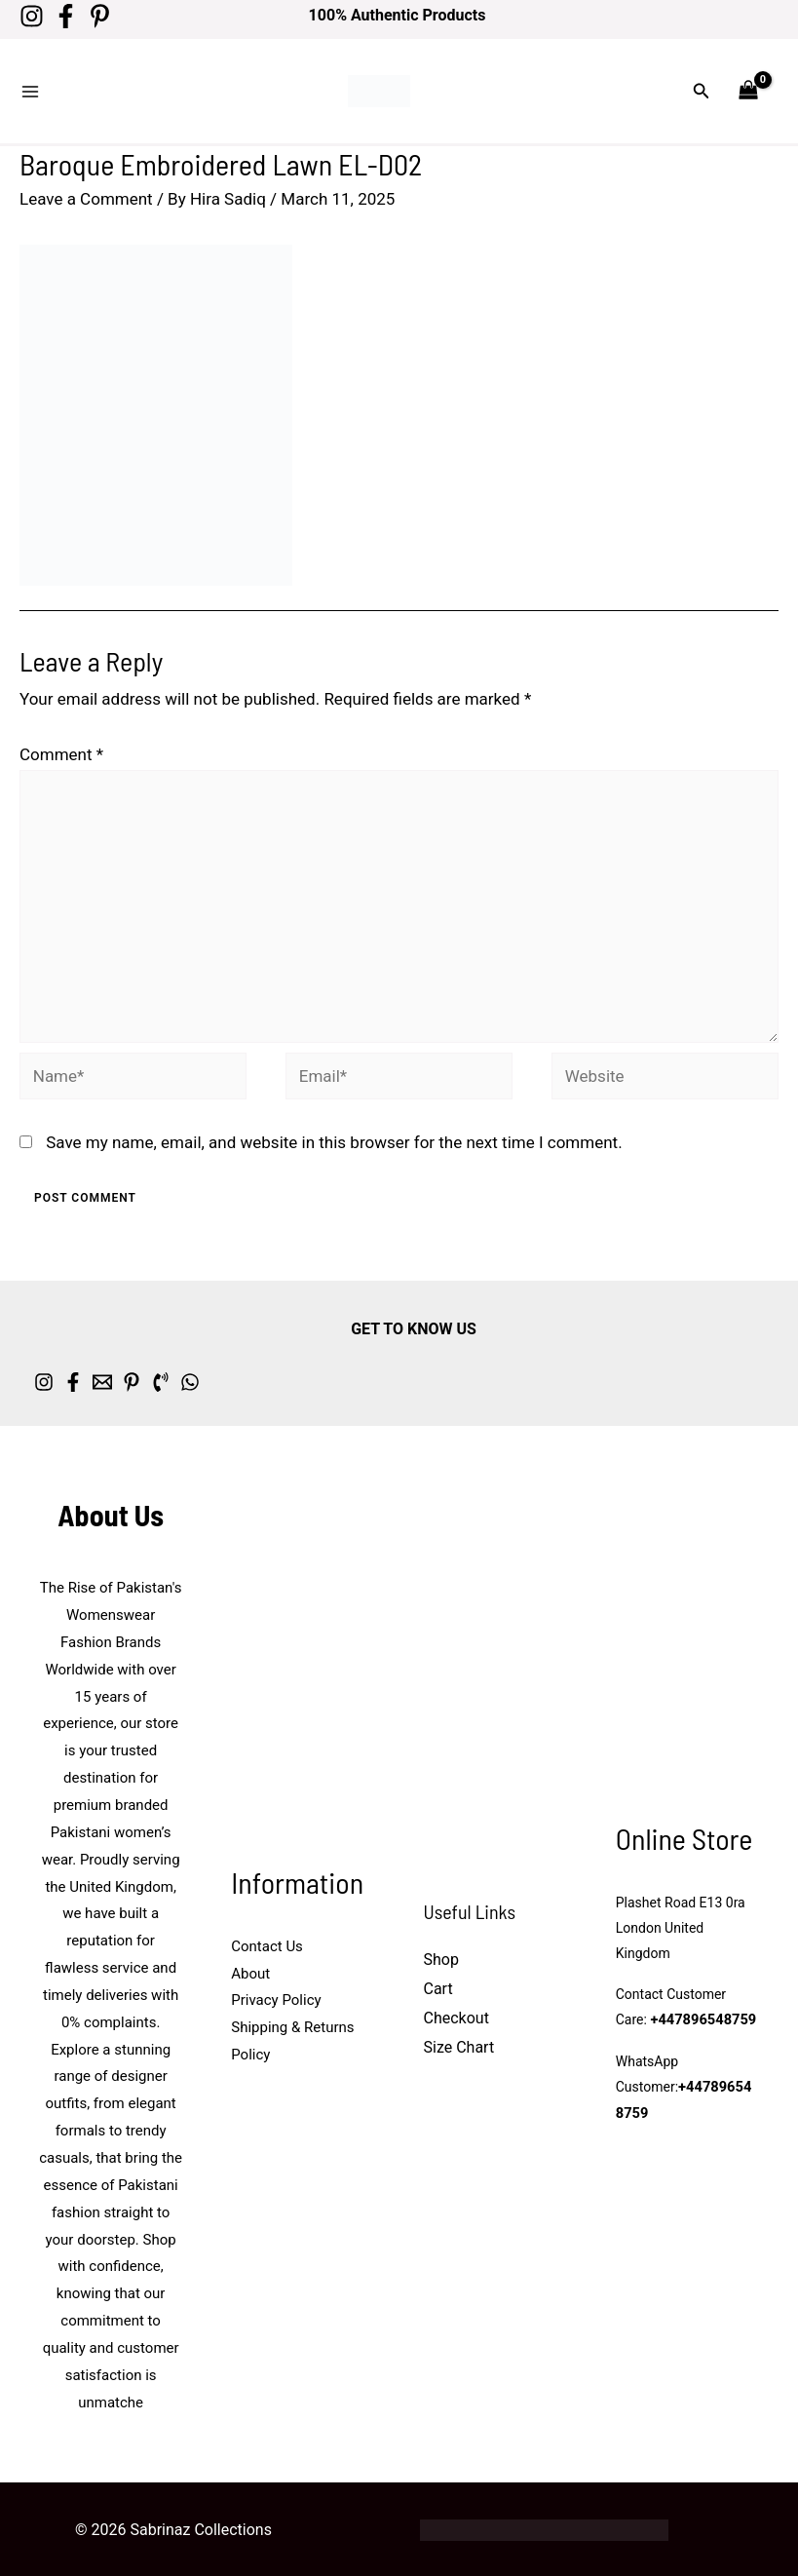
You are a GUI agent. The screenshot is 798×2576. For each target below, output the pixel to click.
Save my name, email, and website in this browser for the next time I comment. (334, 1130)
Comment (61, 741)
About (250, 1961)
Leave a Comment (86, 187)
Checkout (456, 2006)
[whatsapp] (312, 1370)
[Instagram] (31, 16)
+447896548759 (700, 2009)
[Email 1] (151, 1370)
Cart (438, 1977)
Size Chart (459, 2034)
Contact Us (267, 1933)
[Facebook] (75, 16)
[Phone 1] (258, 1370)
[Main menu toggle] (30, 85)
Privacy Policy (276, 1988)
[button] (701, 85)
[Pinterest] (119, 16)
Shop (441, 1948)
